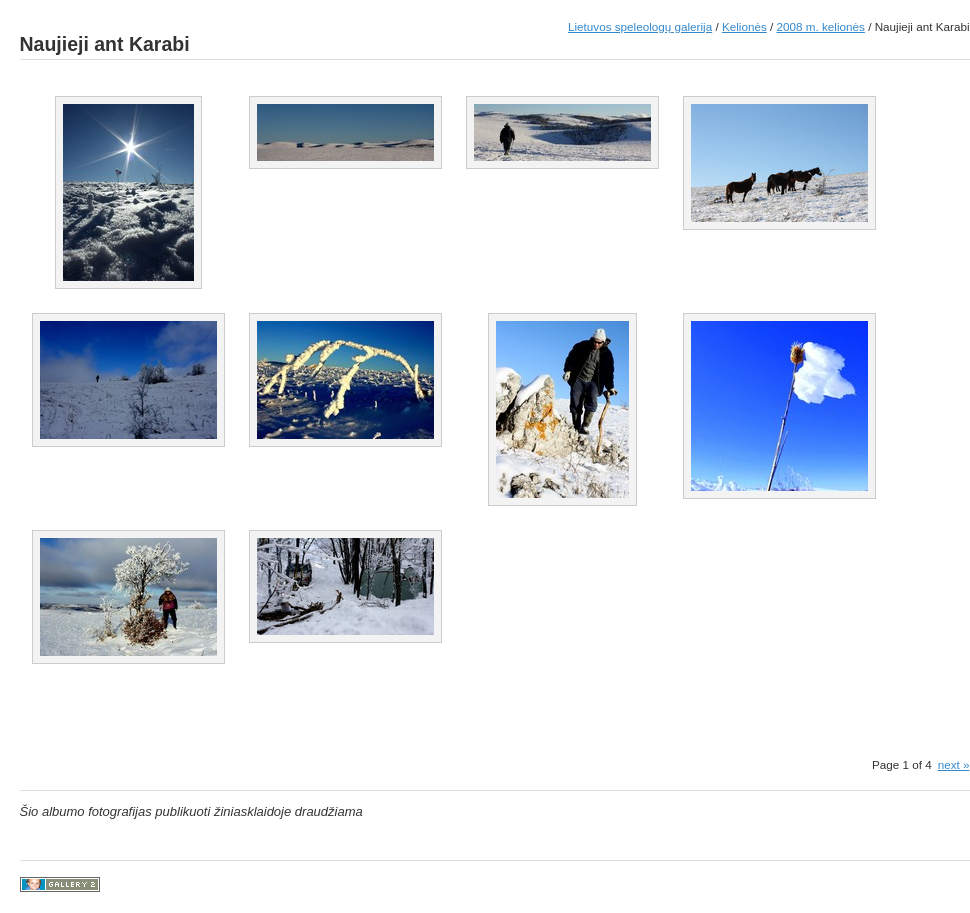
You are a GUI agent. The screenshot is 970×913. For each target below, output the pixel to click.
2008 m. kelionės (821, 26)
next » (954, 764)
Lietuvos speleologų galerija (640, 26)
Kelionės (744, 26)
